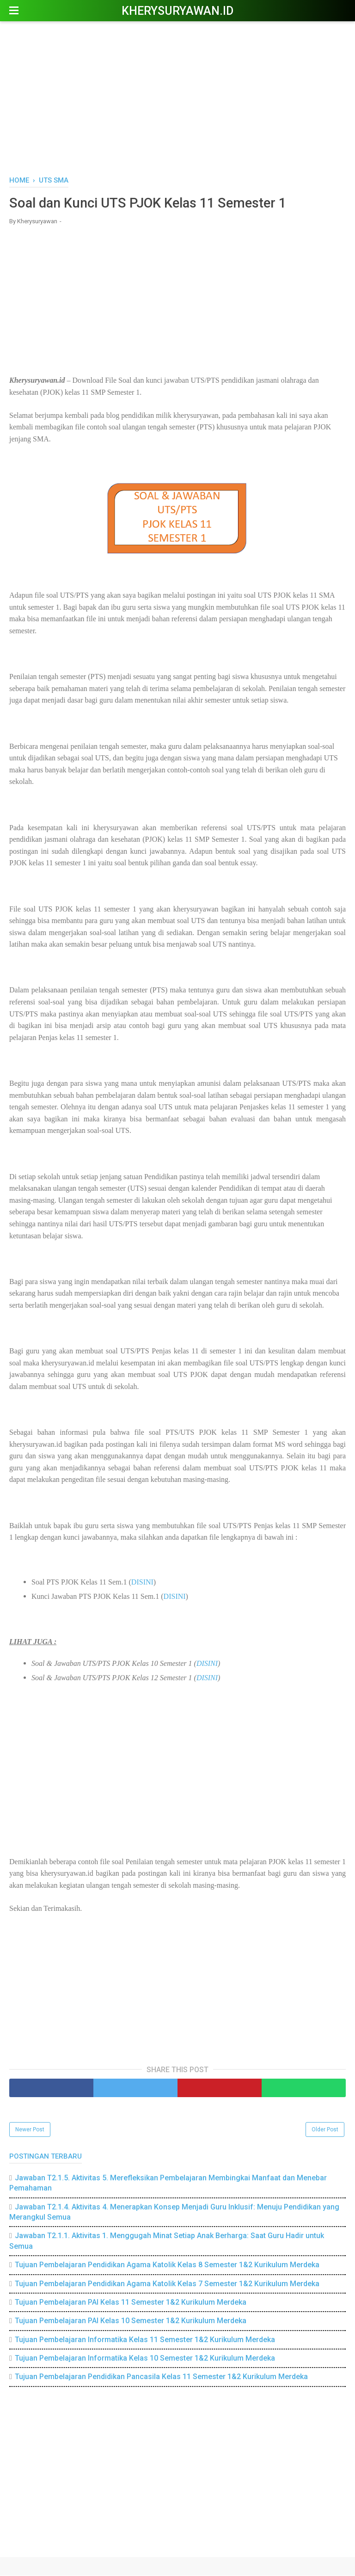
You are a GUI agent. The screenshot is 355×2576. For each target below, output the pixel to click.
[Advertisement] (177, 97)
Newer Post (29, 2130)
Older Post (325, 2130)
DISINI (142, 1583)
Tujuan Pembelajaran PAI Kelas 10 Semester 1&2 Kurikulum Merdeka (130, 2321)
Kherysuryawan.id (177, 11)
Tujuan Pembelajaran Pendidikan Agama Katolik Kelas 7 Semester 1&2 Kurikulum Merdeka (167, 2284)
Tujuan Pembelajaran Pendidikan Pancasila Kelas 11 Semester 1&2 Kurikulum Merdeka (161, 2377)
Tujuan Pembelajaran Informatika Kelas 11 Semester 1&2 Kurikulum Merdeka (145, 2340)
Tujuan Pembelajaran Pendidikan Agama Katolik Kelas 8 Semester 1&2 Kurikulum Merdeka (167, 2265)
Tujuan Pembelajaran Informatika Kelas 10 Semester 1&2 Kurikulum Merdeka (145, 2358)
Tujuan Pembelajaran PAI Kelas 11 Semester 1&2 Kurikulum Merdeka (130, 2302)
